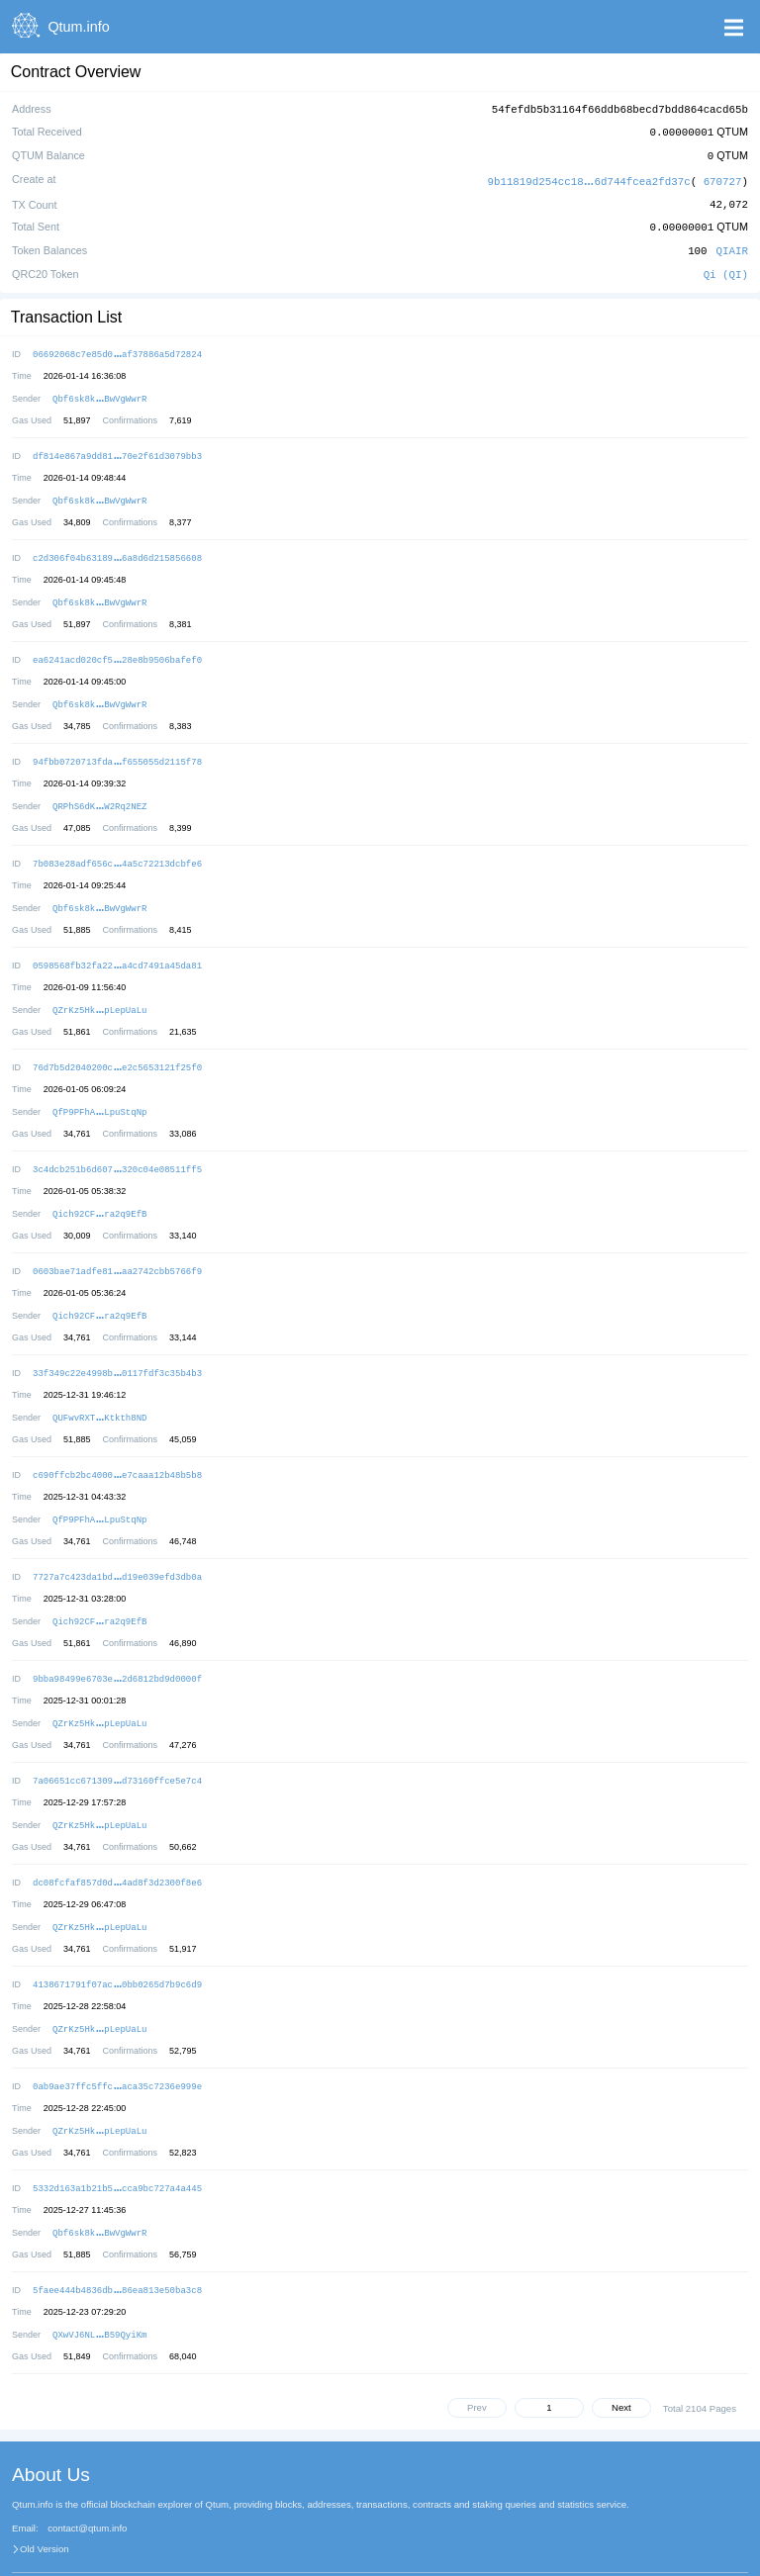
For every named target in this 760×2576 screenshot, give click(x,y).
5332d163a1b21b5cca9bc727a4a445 (117, 2145)
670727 (723, 177)
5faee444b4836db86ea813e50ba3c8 (117, 2245)
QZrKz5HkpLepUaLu (99, 989)
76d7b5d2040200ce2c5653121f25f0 (117, 1046)
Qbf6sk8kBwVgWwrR (99, 390)
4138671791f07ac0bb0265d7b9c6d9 (117, 1945)
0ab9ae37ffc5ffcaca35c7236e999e (117, 2045)
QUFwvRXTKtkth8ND (99, 1389)
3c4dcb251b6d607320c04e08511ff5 (117, 1146)
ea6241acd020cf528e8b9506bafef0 (117, 646)
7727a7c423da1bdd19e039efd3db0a (117, 1545)
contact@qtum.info (87, 2482)
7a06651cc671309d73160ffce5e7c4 (117, 1745)
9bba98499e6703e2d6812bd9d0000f (117, 1645)
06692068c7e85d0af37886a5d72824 (117, 346)
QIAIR (732, 244)
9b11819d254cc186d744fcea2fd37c (589, 177)
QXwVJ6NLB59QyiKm (99, 2288)
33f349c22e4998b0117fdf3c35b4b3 (117, 1345)
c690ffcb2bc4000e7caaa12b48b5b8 (117, 1445)
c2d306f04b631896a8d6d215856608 (117, 546)
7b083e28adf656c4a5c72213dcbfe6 (117, 846)
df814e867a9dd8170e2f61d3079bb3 (117, 446)
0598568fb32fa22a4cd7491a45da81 (117, 946)
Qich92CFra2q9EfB (99, 1189)
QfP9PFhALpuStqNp (99, 1089)
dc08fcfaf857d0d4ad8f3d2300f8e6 (117, 1845)
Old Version (44, 2503)
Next (621, 2360)
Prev (477, 2360)
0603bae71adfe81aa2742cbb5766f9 (117, 1246)
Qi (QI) (726, 267)
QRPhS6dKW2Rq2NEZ (99, 789)
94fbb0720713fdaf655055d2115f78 (117, 746)
